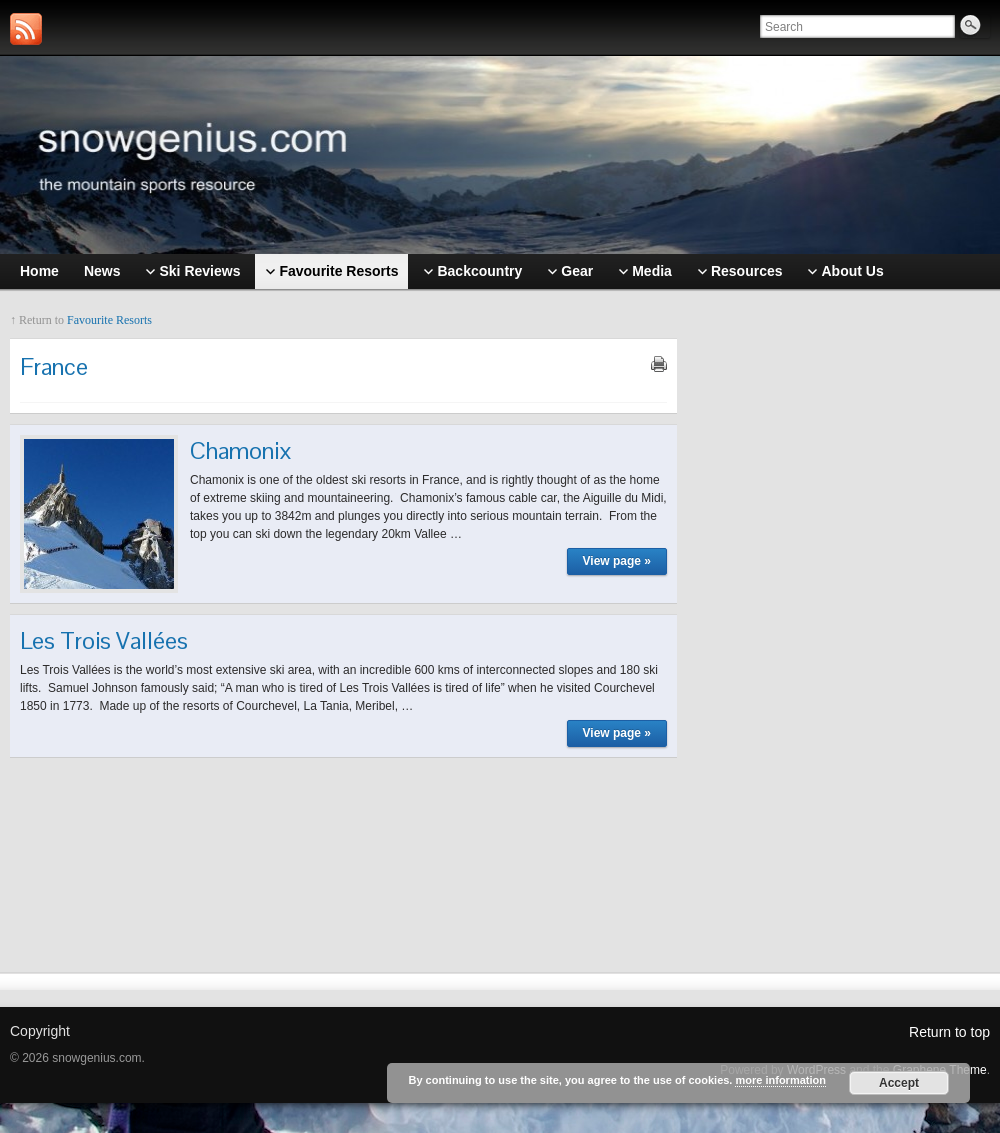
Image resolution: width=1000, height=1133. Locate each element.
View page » (617, 561)
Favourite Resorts (109, 320)
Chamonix (241, 450)
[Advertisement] (844, 617)
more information (780, 1080)
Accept (899, 1083)
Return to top (949, 1032)
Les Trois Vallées (104, 640)
